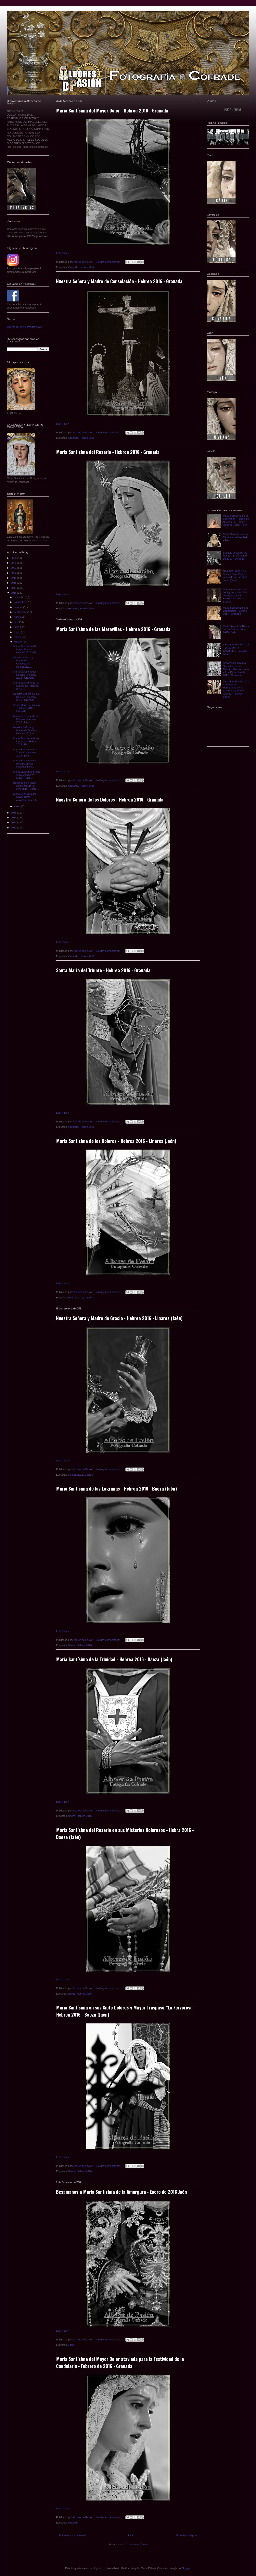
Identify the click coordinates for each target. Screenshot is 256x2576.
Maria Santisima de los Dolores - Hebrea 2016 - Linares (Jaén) (116, 1140)
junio (17, 627)
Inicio (131, 2535)
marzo (18, 637)
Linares (88, 1297)
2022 (14, 562)
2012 (14, 827)
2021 (14, 567)
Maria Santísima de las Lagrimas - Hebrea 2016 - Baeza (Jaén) (116, 1488)
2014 (14, 817)
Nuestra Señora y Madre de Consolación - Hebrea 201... (23, 662)
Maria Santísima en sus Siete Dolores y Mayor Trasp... (26, 774)
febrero (18, 641)
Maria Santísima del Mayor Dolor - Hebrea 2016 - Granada (112, 110)
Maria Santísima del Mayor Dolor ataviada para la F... (25, 797)
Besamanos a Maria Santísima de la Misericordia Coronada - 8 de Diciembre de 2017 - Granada (236, 669)
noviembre (20, 602)
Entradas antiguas (186, 2535)
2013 (14, 822)
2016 (14, 592)
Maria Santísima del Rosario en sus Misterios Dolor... (24, 763)
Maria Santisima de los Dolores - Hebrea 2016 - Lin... (26, 719)
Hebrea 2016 (87, 437)
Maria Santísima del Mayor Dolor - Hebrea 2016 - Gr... (25, 649)
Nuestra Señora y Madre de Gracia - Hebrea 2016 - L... (25, 730)
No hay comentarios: (108, 261)
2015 (14, 812)
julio (16, 622)
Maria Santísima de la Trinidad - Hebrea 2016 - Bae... (25, 752)
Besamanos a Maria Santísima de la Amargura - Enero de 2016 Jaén (121, 2191)
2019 (14, 577)
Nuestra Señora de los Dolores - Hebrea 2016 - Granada (109, 799)
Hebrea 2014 (87, 267)
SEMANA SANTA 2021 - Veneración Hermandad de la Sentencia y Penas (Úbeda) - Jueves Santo (236, 689)
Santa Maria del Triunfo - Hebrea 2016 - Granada (103, 970)
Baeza (71, 1645)
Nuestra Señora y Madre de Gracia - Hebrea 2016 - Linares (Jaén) (119, 1317)
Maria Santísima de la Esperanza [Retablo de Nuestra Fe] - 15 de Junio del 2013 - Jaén (236, 520)
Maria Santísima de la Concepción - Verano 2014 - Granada (235, 610)
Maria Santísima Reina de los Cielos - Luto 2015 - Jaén (236, 629)
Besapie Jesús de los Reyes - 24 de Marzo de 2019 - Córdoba (235, 555)
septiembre (20, 612)
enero (17, 806)
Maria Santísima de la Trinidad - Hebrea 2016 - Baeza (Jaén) (114, 1659)
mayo (17, 632)
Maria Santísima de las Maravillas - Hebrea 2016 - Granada (113, 628)
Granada (73, 267)
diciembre (20, 597)
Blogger (185, 2568)
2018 (14, 582)
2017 (14, 587)
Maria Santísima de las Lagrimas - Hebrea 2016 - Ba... (26, 741)
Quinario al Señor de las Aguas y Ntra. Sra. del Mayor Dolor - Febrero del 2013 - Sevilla (235, 595)
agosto (18, 616)
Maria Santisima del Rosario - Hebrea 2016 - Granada (108, 451)
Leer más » (62, 253)
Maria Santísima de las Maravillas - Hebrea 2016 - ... (26, 685)
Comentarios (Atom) (136, 2544)
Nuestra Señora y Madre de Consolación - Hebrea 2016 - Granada (119, 281)
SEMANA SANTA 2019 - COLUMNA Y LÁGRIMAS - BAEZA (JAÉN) (236, 649)
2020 (14, 572)
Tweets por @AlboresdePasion (24, 326)
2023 (14, 557)
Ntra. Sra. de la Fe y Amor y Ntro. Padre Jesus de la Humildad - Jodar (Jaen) (236, 575)
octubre (18, 607)
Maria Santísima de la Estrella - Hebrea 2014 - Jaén (236, 537)
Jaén (71, 2344)
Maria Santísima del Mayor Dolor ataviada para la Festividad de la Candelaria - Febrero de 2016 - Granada (120, 2362)
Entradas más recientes (72, 2535)
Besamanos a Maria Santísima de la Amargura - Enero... (26, 785)
